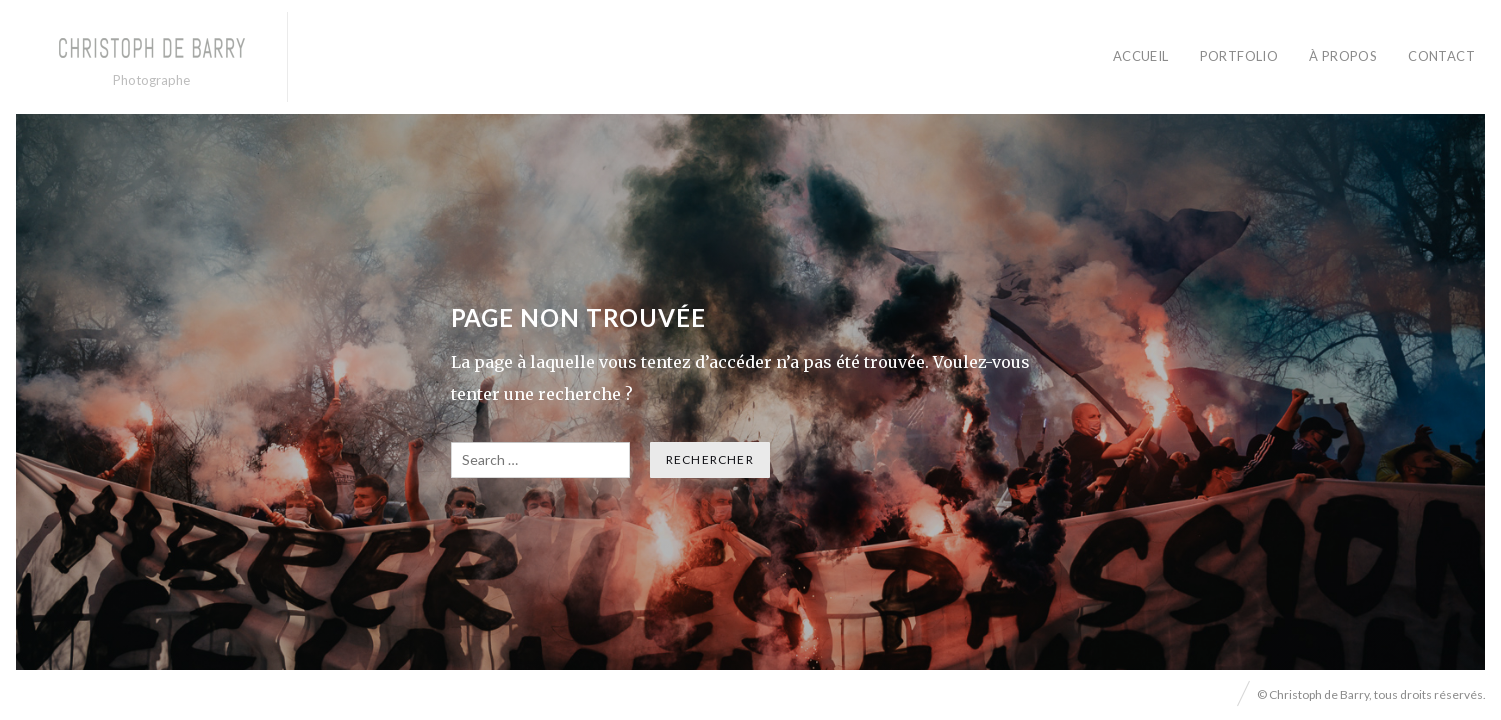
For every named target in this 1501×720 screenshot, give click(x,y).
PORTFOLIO (1239, 56)
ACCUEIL (1141, 56)
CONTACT (1441, 56)
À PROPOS (1343, 56)
